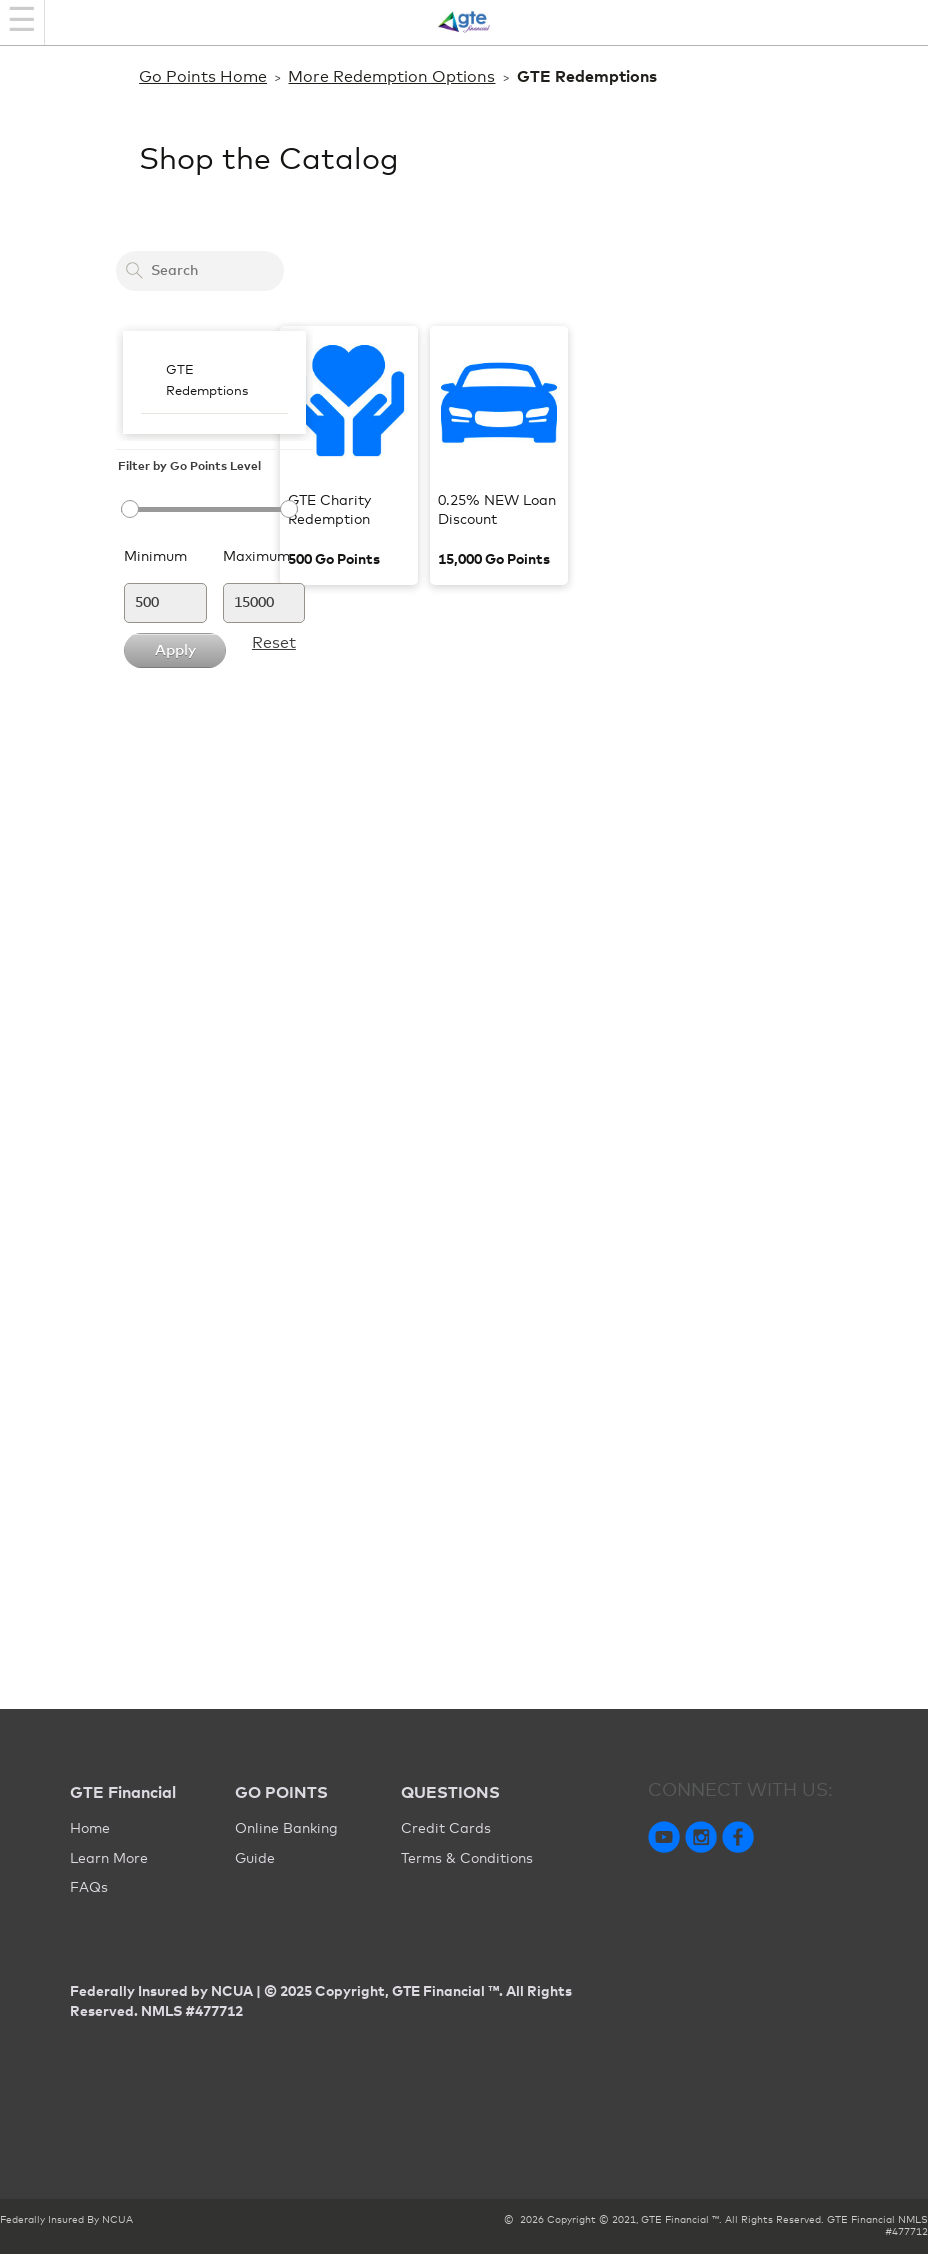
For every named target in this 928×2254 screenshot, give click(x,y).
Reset (274, 643)
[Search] (134, 270)
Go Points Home (203, 77)
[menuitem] (214, 382)
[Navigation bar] (22, 22)
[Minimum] (165, 603)
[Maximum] (264, 603)
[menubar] (214, 382)
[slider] (199, 509)
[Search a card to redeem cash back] (200, 271)
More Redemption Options (391, 77)
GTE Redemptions (207, 381)
